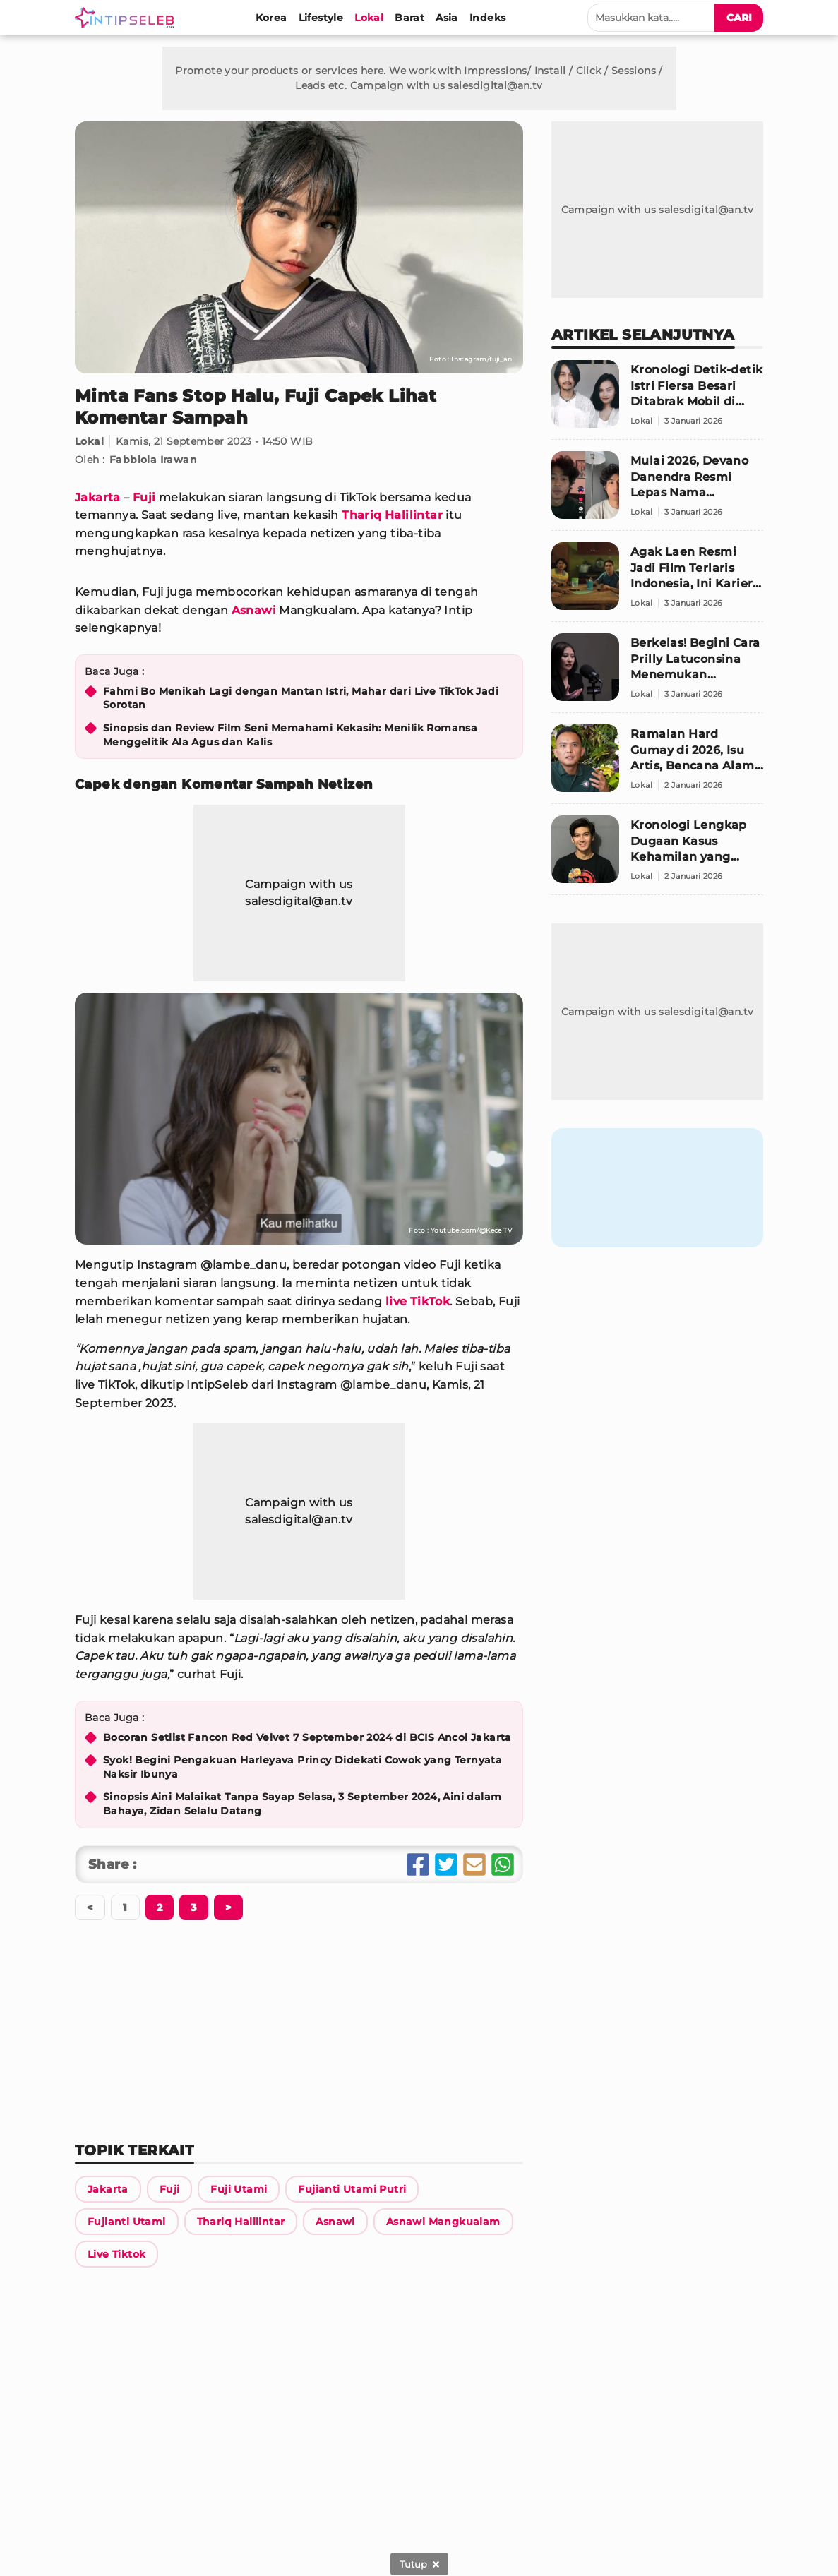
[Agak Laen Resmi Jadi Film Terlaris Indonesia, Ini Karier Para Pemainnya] (657, 582)
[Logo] (127, 17)
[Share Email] (474, 1864)
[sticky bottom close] (419, 2564)
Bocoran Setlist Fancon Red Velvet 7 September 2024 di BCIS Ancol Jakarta (307, 1737)
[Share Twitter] (446, 1864)
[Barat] (409, 17)
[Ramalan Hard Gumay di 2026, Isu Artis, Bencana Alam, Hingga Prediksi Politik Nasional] (657, 764)
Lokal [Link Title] (89, 441)
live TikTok (417, 1301)
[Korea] (271, 17)
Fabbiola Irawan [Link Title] (153, 459)
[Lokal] (369, 17)
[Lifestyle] (321, 17)
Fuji (144, 497)
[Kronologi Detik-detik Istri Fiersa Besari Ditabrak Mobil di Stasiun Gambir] (657, 400)
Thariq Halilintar (392, 515)
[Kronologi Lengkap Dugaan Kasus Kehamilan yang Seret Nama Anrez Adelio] (657, 855)
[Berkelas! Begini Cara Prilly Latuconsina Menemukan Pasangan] (657, 673)
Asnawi (254, 610)
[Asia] (447, 17)
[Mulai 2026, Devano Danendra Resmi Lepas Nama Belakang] (657, 491)
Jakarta (98, 497)
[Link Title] (108, 2189)
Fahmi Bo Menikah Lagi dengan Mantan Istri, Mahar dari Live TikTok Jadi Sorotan (300, 698)
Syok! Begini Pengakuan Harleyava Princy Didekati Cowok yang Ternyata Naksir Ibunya (302, 1767)
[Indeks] (487, 17)
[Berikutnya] (159, 1907)
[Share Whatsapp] (502, 1864)
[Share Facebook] (418, 1864)
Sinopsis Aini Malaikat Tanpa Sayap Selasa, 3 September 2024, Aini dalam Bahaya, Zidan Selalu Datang (302, 1803)
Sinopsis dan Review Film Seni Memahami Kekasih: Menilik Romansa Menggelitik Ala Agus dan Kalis (290, 734)
